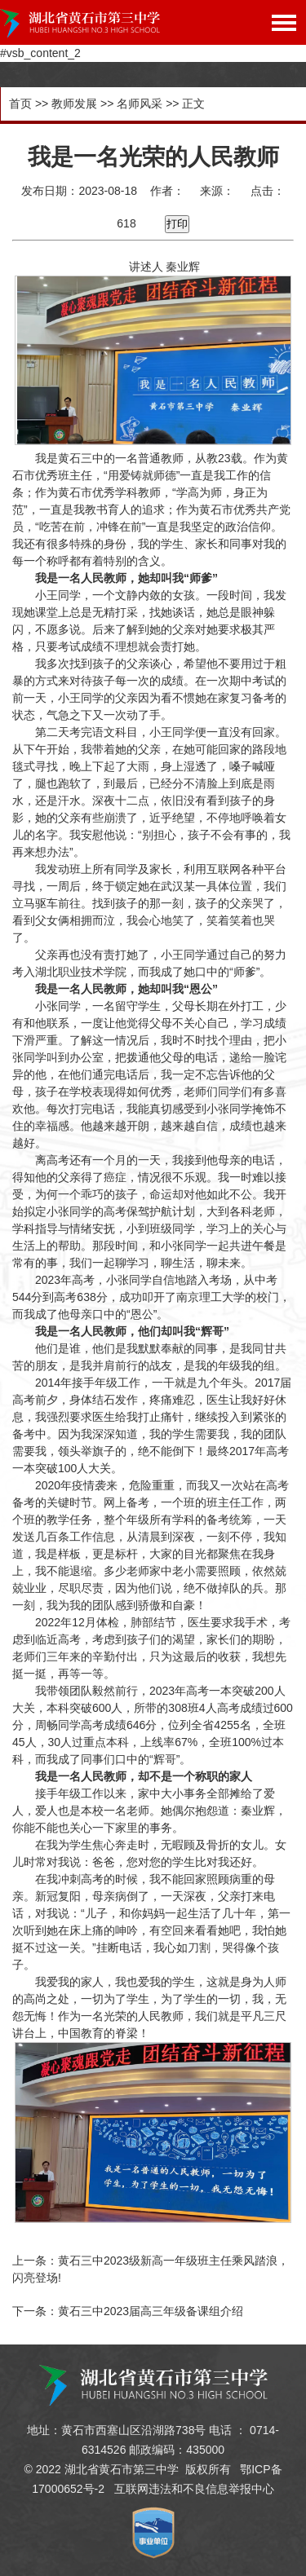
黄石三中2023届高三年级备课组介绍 (150, 2311)
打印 (177, 224)
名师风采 (139, 103)
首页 (20, 103)
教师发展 (74, 103)
